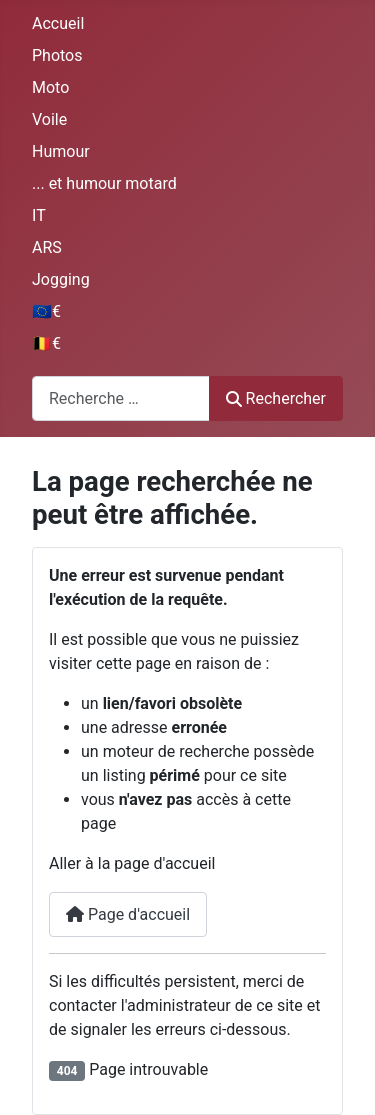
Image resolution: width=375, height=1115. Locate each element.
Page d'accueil (128, 914)
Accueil (58, 23)
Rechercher (276, 398)
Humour (61, 151)
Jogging (61, 279)
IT (39, 215)
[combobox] (121, 398)
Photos (57, 55)
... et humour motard (104, 183)
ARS (47, 247)
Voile (49, 119)
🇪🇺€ (46, 311)
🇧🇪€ (46, 343)
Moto (50, 87)
